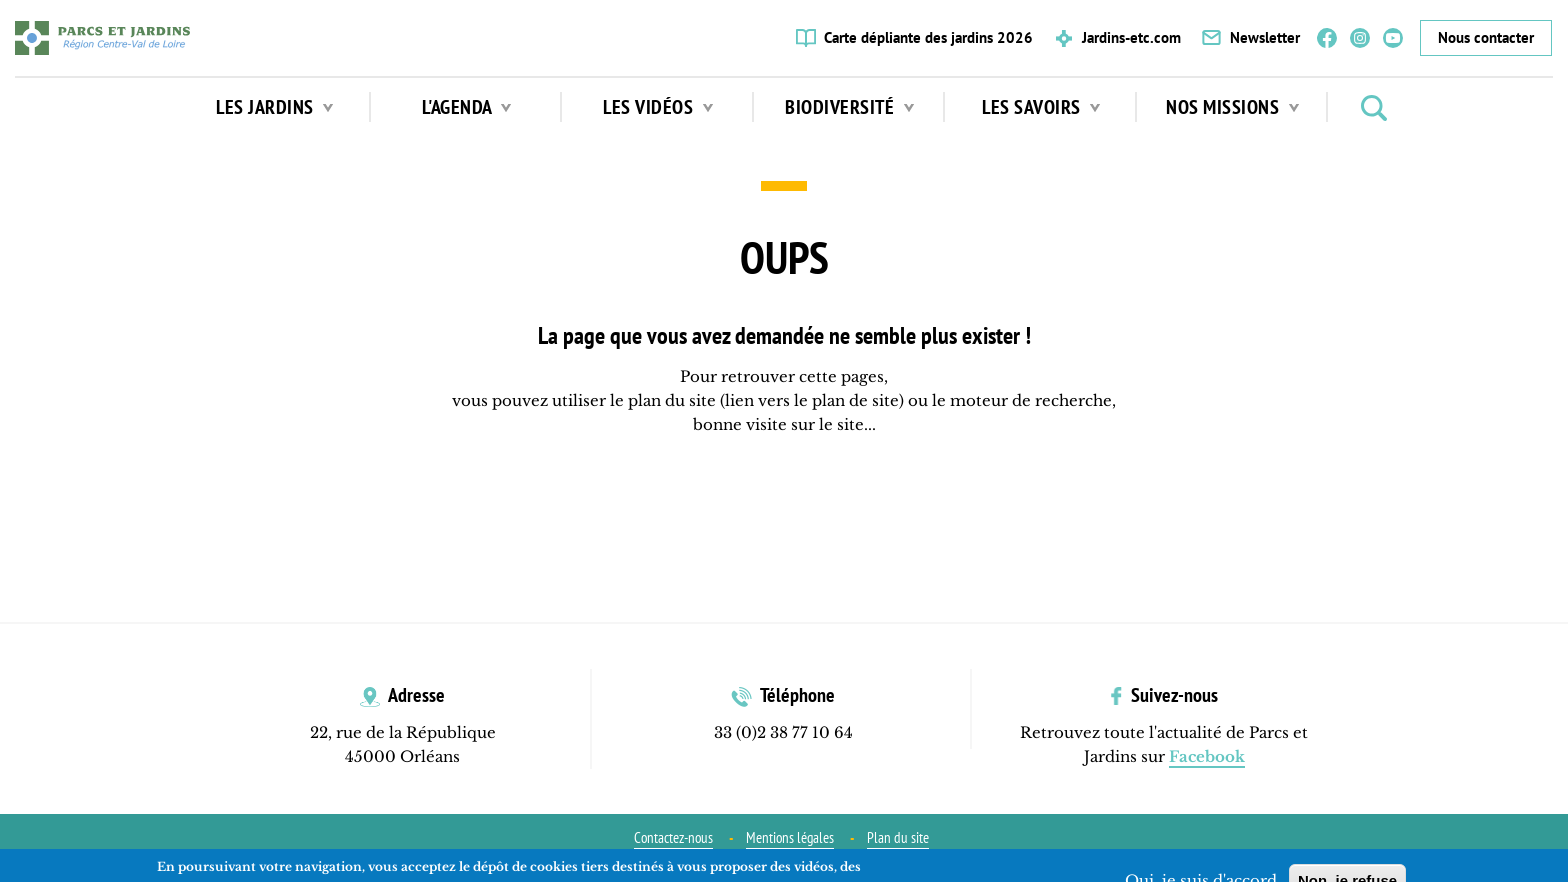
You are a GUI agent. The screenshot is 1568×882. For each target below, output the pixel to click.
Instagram (1360, 38)
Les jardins (274, 107)
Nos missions (1232, 107)
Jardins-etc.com (1131, 37)
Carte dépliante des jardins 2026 (928, 37)
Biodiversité (849, 107)
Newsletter (1265, 37)
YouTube (1393, 38)
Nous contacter (1486, 37)
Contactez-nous (673, 837)
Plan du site (898, 837)
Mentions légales (790, 837)
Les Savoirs (1041, 107)
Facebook (1327, 38)
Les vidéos (658, 107)
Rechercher (1374, 108)
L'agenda (467, 107)
